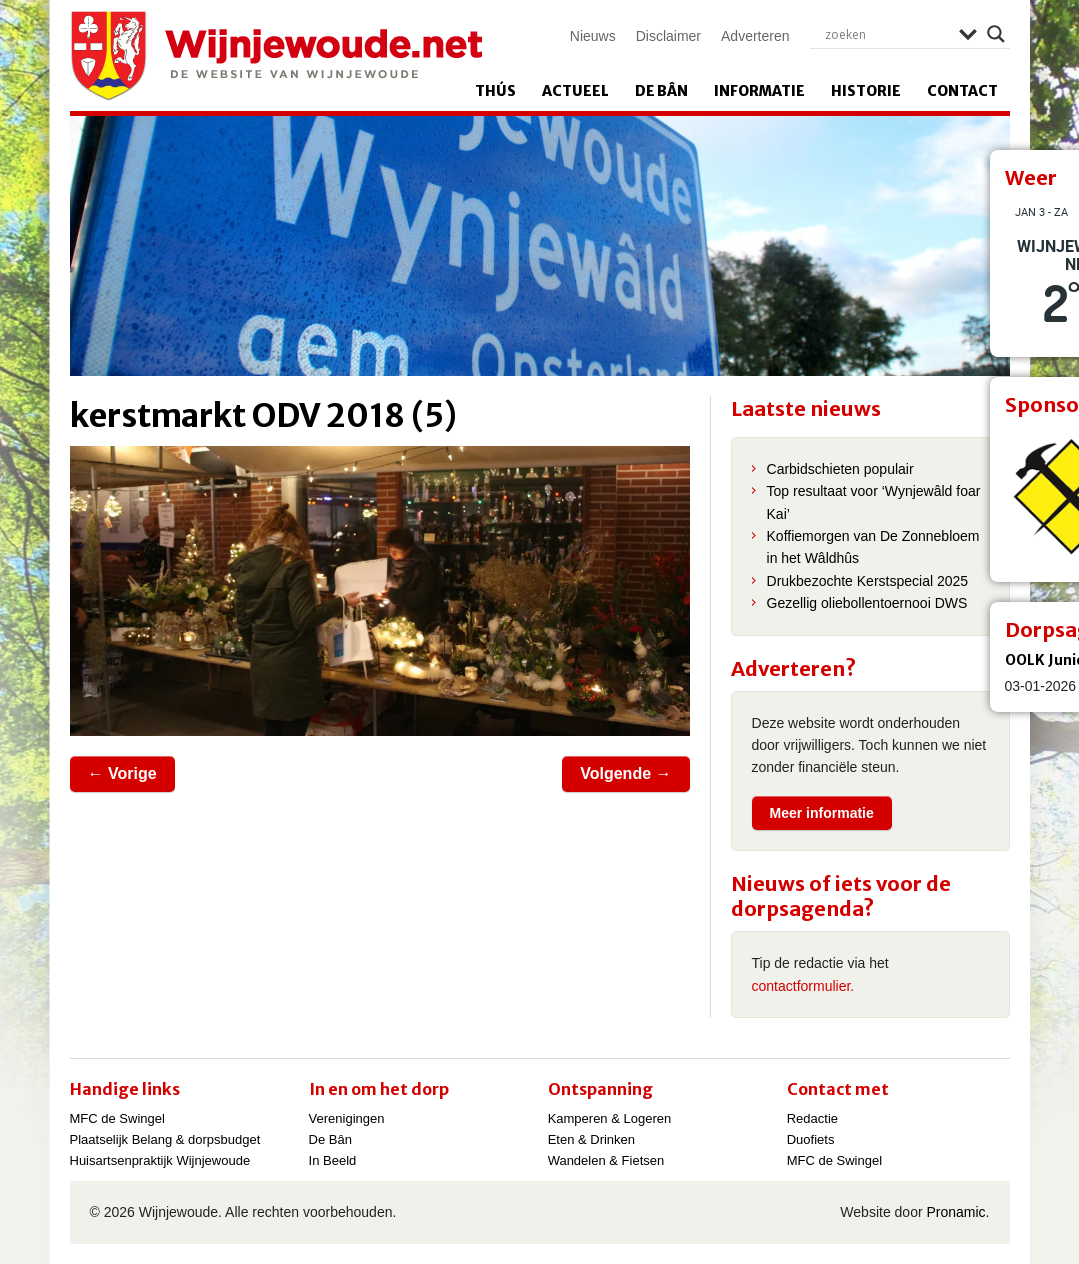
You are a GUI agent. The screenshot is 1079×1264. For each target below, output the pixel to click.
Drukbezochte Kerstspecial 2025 (868, 581)
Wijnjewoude (276, 56)
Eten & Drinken (591, 1139)
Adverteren (755, 36)
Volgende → (625, 773)
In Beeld (333, 1160)
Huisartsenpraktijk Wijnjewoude (160, 1160)
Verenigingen (347, 1118)
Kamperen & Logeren (610, 1118)
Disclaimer (668, 36)
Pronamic (955, 1212)
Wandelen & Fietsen (606, 1160)
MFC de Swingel (117, 1118)
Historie (866, 91)
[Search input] (887, 34)
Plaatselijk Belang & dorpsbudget (165, 1139)
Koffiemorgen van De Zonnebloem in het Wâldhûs (873, 547)
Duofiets (811, 1139)
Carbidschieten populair (840, 469)
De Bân (661, 91)
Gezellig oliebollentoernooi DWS (867, 603)
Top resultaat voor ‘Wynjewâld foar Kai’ (874, 502)
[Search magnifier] (996, 34)
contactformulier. (803, 986)
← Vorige (122, 773)
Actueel (575, 91)
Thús (495, 91)
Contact (962, 91)
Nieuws (593, 36)
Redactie (812, 1118)
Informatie (759, 91)
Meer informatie (822, 813)
